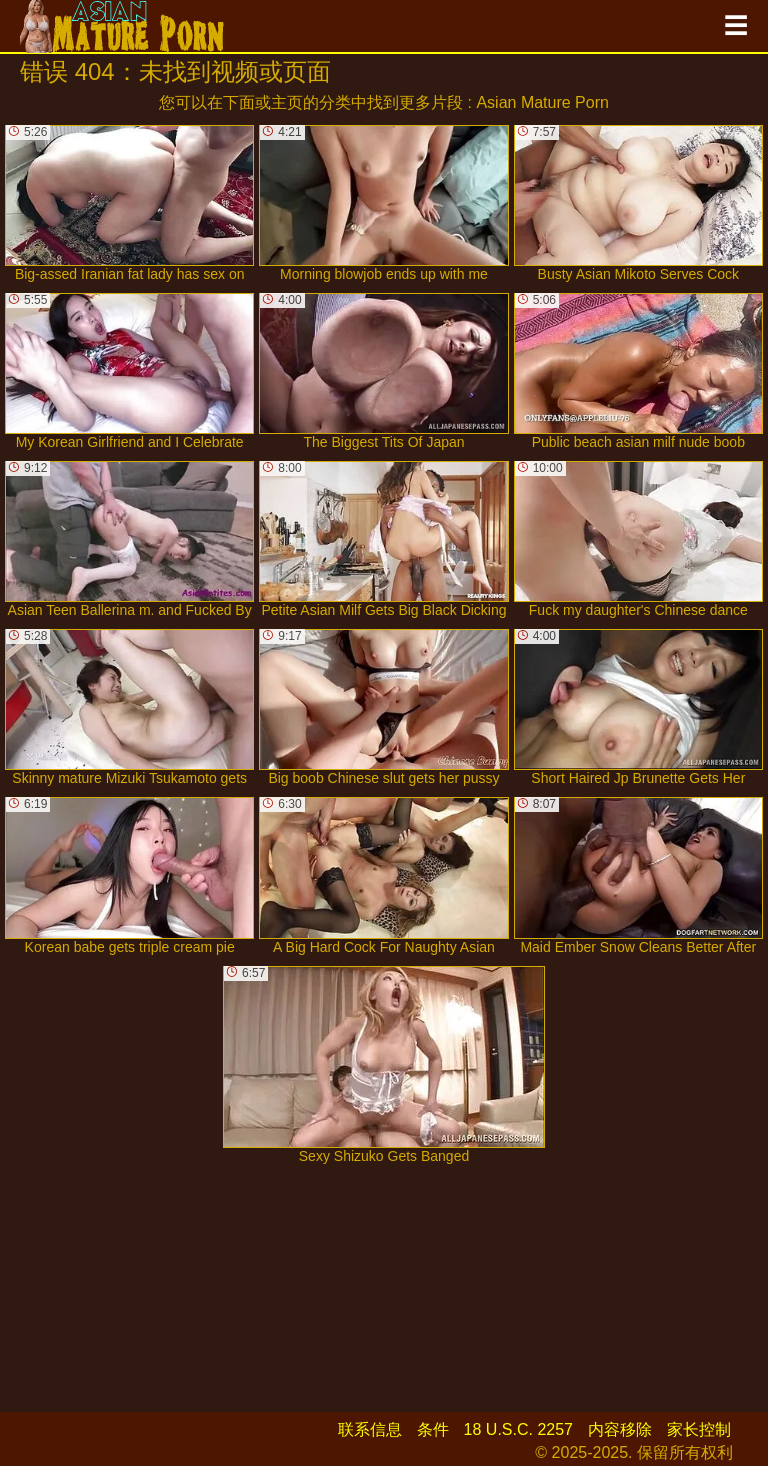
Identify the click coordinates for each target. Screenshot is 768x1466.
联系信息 (370, 1429)
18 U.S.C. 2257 (518, 1429)
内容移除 (620, 1429)
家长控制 (699, 1429)
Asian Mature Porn (542, 102)
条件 (433, 1429)
